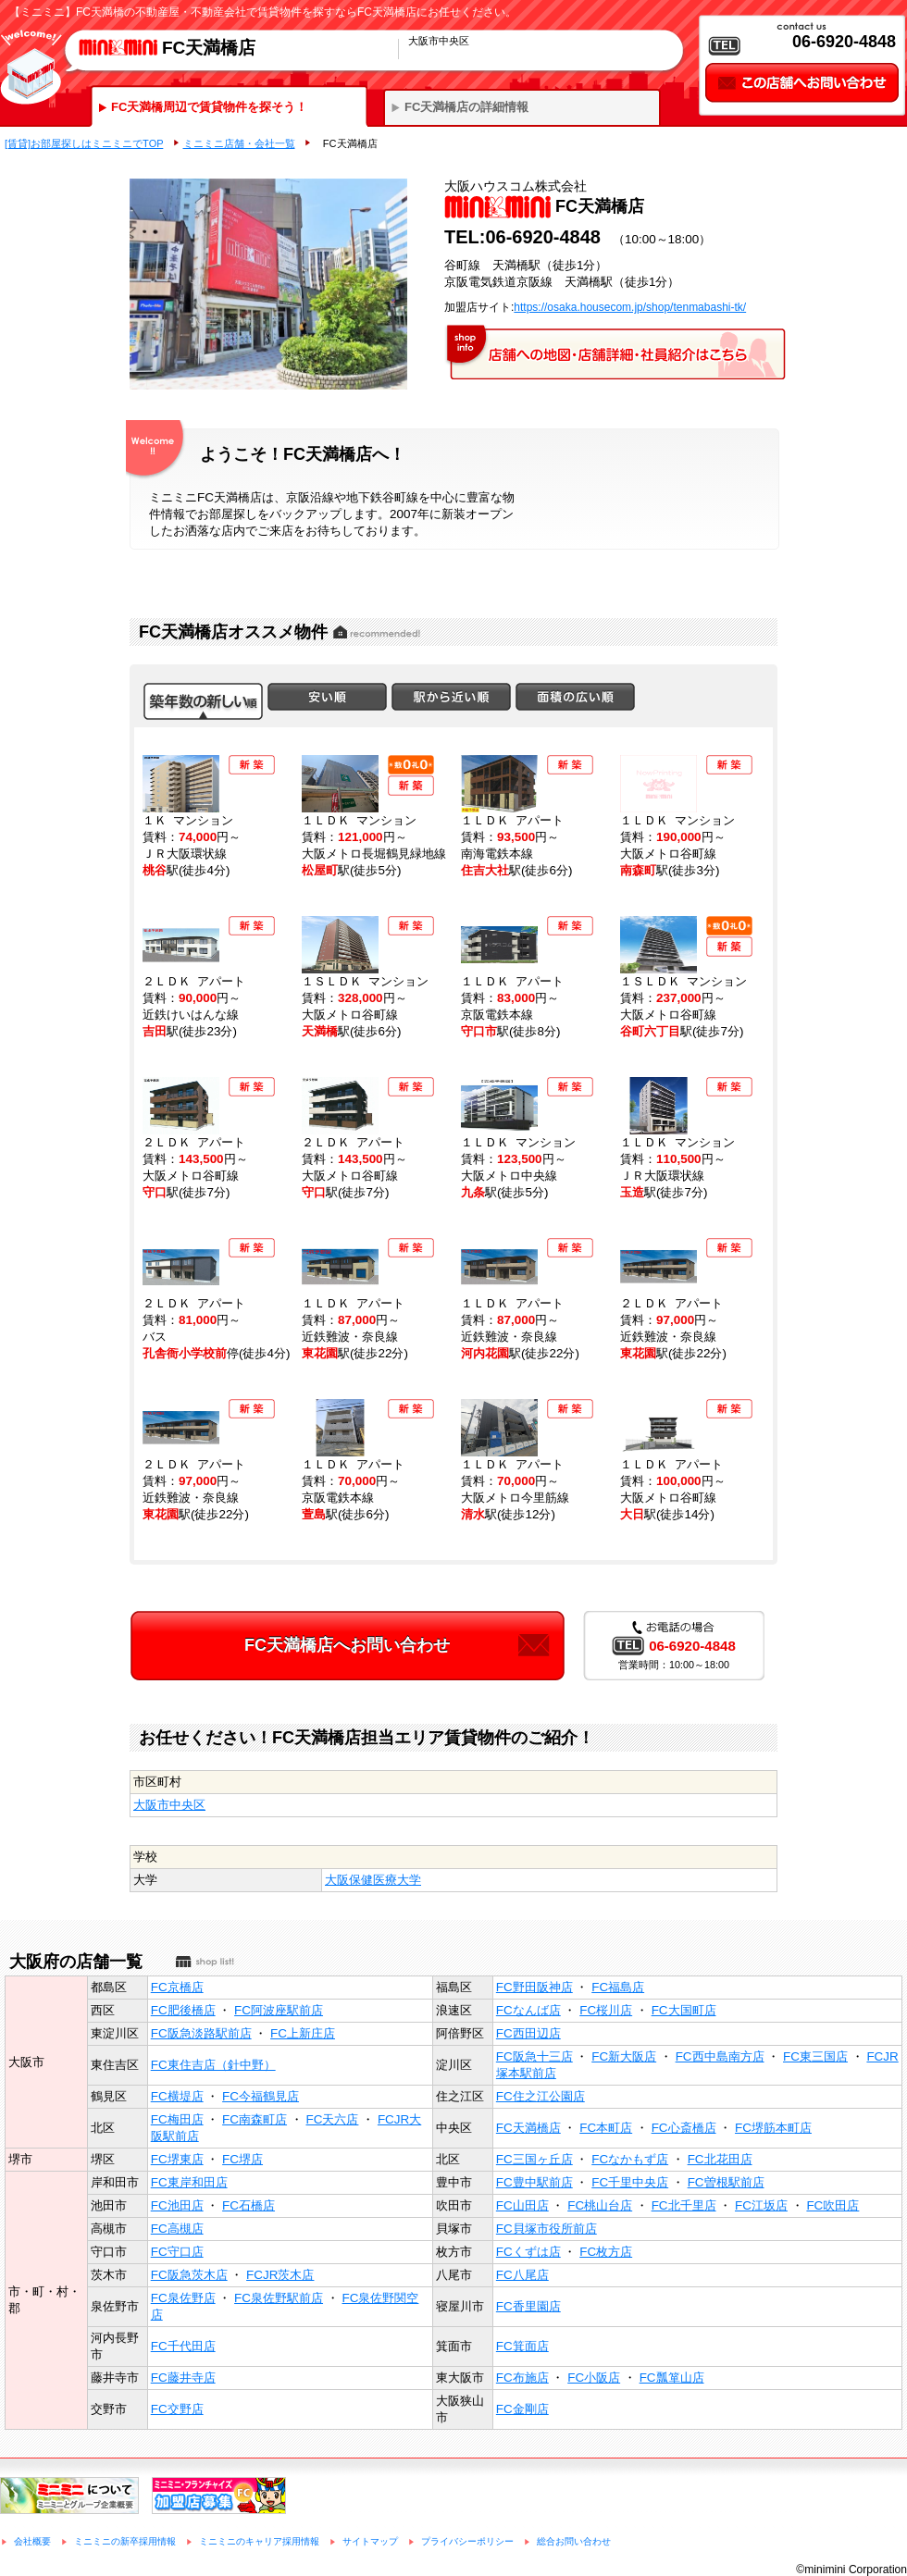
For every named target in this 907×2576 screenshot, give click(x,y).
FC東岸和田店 (189, 2182)
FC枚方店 (605, 2252)
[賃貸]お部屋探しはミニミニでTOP (84, 143)
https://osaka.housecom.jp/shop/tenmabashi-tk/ (630, 307)
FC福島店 (617, 1987)
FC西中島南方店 (720, 2056)
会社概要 (32, 2541)
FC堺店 (242, 2159)
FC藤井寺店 (183, 2377)
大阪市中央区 (169, 1805)
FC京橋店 (177, 1987)
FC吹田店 (832, 2205)
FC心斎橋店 (684, 2128)
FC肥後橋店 (183, 2010)
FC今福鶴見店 (260, 2096)
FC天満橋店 (528, 2128)
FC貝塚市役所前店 (546, 2228)
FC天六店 (332, 2119)
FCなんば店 (528, 2010)
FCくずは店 (528, 2252)
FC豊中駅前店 (534, 2182)
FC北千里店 (684, 2205)
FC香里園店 (528, 2306)
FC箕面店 (522, 2346)
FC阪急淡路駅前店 (201, 2033)
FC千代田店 (183, 2346)
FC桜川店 (605, 2010)
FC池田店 (177, 2205)
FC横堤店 (177, 2096)
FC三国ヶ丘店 (534, 2159)
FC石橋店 (248, 2205)
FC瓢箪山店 (672, 2377)
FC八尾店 (522, 2275)
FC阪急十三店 (534, 2056)
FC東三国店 (815, 2056)
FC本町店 (605, 2128)
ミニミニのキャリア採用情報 (259, 2541)
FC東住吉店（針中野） (213, 2065)
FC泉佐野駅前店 (278, 2298)
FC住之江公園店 (540, 2096)
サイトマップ (370, 2541)
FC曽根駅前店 (726, 2182)
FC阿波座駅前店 (278, 2010)
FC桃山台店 (599, 2205)
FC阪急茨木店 (189, 2275)
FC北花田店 (720, 2159)
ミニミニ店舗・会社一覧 (239, 143)
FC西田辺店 (528, 2033)
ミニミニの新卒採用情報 (125, 2541)
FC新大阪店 (623, 2056)
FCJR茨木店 (280, 2275)
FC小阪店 (593, 2377)
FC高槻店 (177, 2228)
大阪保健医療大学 (373, 1880)
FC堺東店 (177, 2159)
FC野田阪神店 (534, 1987)
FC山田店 (522, 2205)
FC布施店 (522, 2377)
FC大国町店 (684, 2010)
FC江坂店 (761, 2205)
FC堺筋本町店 (773, 2128)
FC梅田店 (177, 2119)
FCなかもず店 (629, 2159)
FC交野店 (177, 2409)
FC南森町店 (254, 2119)
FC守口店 (177, 2252)
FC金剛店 (522, 2409)
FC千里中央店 (629, 2182)
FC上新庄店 (302, 2033)
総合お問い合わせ (574, 2541)
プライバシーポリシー (467, 2541)
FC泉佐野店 (183, 2298)
